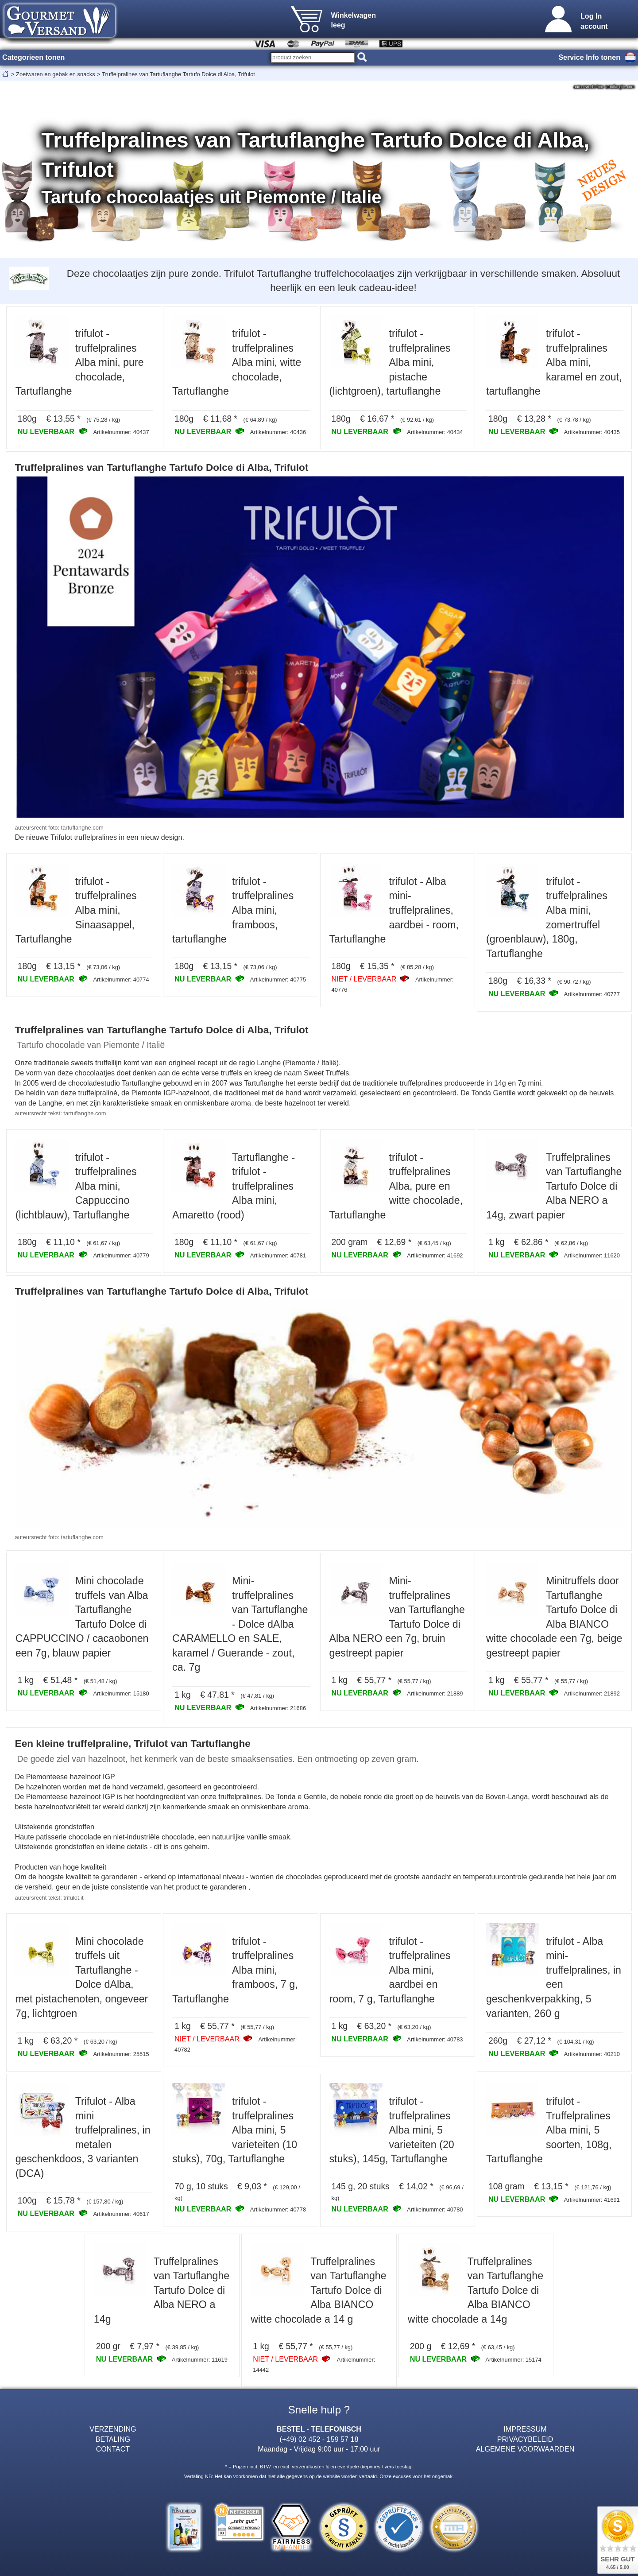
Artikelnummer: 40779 (121, 1255)
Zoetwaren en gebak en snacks (55, 74)
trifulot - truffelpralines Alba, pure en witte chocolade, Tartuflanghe (396, 1186)
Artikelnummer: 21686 (278, 1708)
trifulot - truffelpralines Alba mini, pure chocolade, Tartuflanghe (79, 362)
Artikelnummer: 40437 (121, 432)
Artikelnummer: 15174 (513, 2359)
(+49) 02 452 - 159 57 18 (319, 2439)
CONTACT (113, 2449)
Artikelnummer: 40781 (278, 1255)
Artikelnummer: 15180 (121, 1693)
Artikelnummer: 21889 (435, 1693)
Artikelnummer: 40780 (435, 2209)
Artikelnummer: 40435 (592, 432)
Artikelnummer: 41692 (435, 1255)
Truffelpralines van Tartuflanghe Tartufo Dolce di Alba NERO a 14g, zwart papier (554, 1186)
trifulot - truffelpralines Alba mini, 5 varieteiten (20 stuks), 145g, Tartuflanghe (391, 2130)
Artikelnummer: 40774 (121, 979)
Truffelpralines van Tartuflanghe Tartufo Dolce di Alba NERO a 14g (161, 2290)
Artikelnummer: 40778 (278, 2209)
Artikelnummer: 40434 (435, 432)
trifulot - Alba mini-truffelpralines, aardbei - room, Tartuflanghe (394, 910)
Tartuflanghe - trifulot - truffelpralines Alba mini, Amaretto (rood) (233, 1186)
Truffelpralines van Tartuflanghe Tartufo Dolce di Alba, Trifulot (178, 74)
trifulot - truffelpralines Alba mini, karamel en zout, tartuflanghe (554, 362)
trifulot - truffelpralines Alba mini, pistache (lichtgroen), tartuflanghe (390, 362)
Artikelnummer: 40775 (278, 979)
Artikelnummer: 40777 (592, 994)
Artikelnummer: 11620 (592, 1255)
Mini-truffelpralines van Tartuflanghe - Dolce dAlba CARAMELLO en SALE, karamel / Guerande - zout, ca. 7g (240, 1624)
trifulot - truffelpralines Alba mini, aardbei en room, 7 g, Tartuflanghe (390, 1970)
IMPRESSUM (524, 2429)
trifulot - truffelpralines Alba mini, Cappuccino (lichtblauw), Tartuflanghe (76, 1186)
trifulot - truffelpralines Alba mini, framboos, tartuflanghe (233, 910)
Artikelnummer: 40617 (121, 2214)
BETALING (113, 2439)
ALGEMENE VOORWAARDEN (525, 2449)
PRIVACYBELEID (525, 2439)
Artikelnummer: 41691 (592, 2199)
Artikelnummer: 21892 (592, 1693)
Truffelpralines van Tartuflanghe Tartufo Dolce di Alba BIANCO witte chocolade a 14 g (318, 2290)
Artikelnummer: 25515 (121, 2054)
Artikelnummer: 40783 (435, 2039)
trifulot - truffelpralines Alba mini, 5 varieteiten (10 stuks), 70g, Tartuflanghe (234, 2130)
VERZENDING (112, 2429)
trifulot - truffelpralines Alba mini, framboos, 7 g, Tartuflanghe (235, 1970)
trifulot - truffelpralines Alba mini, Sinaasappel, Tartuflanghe (76, 910)
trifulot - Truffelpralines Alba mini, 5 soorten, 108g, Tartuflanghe (549, 2130)
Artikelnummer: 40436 (278, 432)
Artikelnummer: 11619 (200, 2359)
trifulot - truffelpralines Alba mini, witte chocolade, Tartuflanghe (236, 362)
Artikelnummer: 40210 (592, 2054)
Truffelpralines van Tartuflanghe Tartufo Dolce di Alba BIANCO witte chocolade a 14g (475, 2290)
